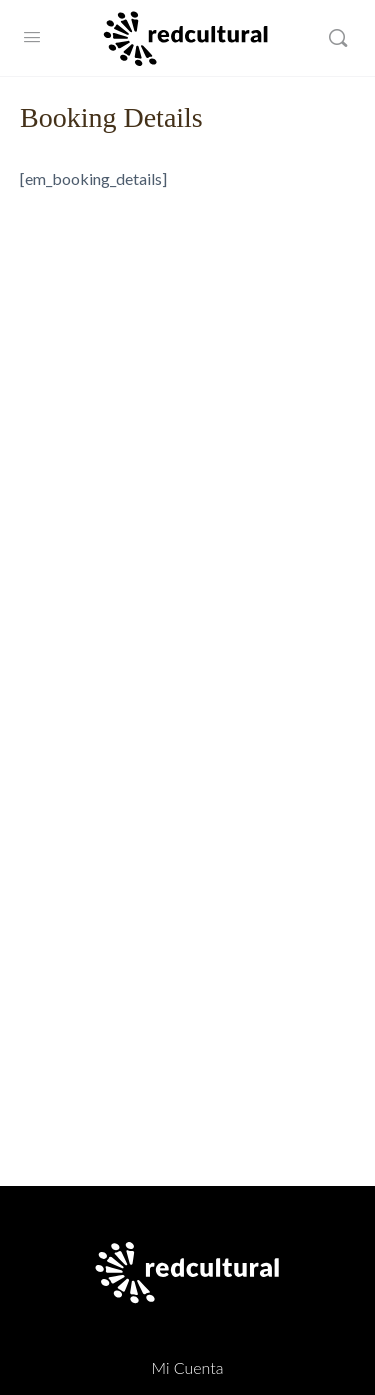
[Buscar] (338, 38)
